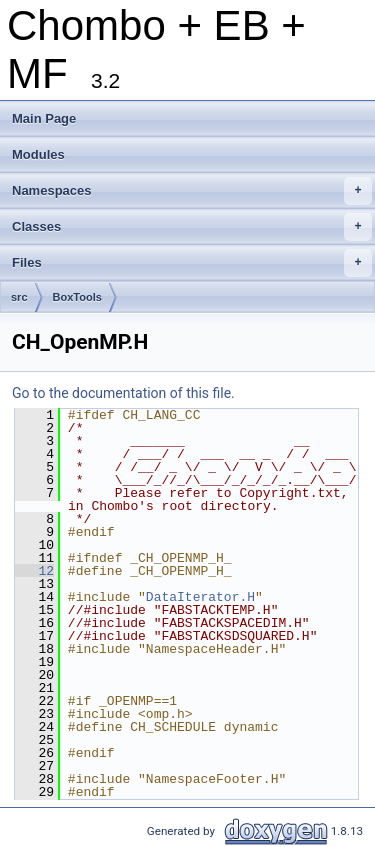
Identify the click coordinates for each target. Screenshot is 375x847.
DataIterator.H (200, 597)
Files (192, 263)
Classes (192, 227)
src (19, 297)
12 (34, 571)
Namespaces (192, 191)
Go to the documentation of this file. (123, 393)
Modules (38, 154)
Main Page (44, 118)
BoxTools (77, 297)
